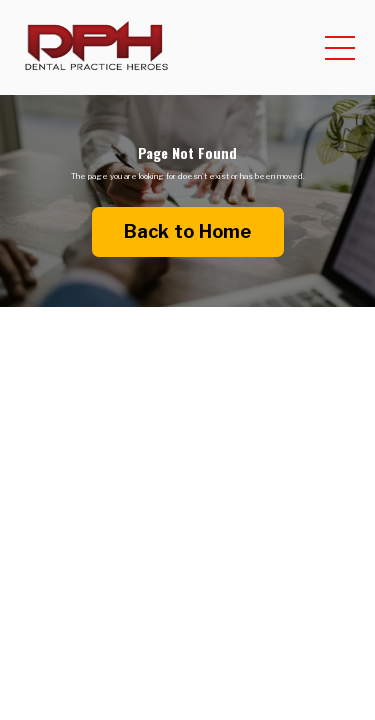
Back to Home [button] (188, 231)
